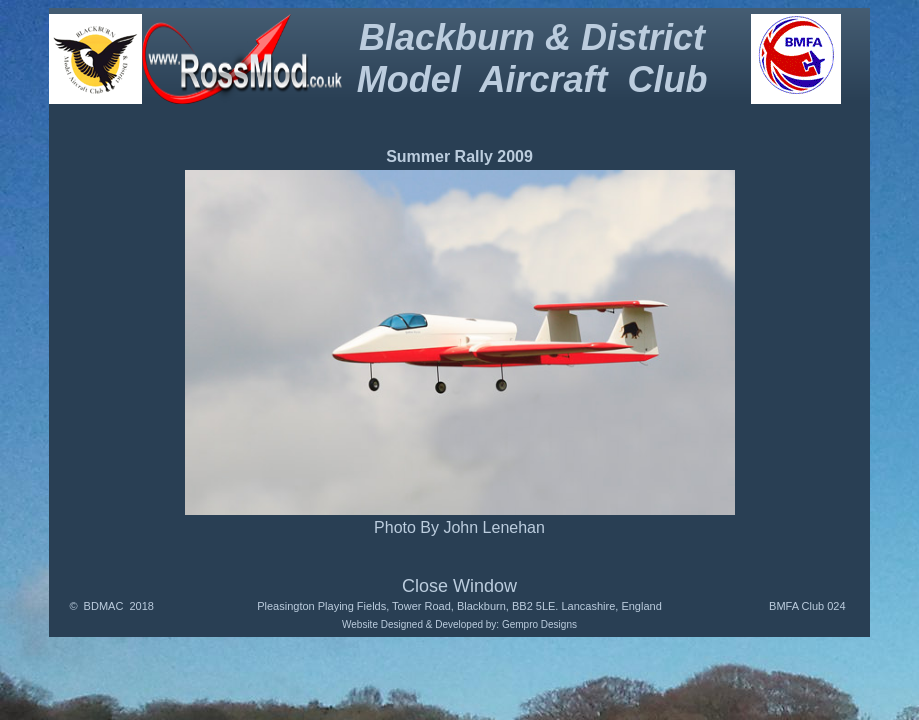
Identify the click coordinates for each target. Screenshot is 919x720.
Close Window (459, 586)
